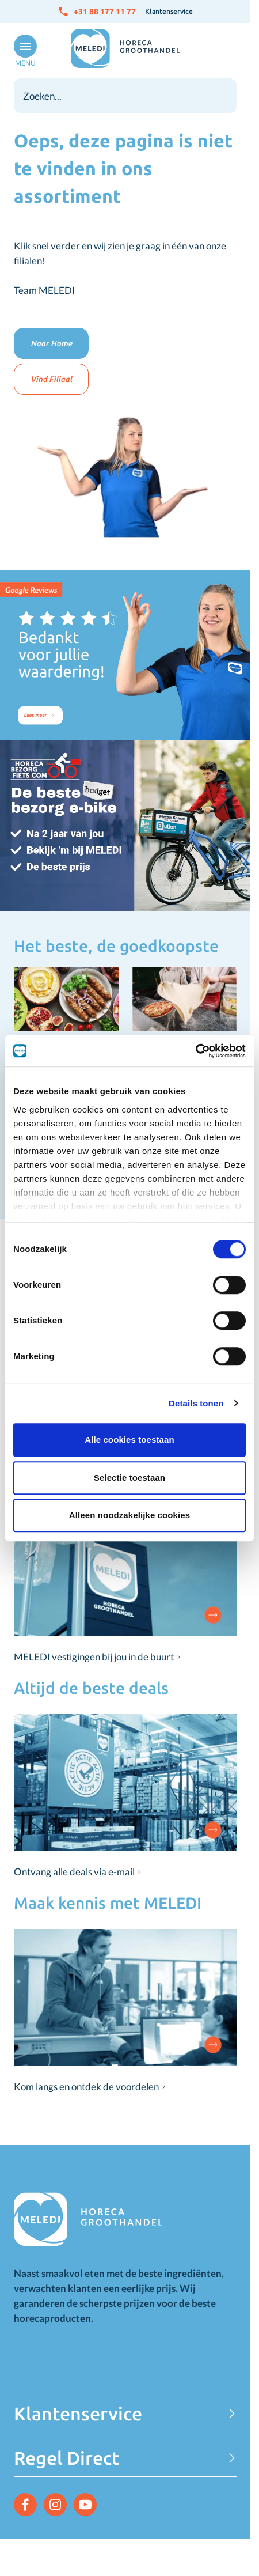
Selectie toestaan (129, 1477)
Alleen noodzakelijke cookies (129, 1515)
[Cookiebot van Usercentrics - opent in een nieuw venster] (195, 1050)
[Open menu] (23, 51)
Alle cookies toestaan (129, 1439)
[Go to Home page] (125, 48)
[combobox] (125, 95)
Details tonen (196, 1403)
